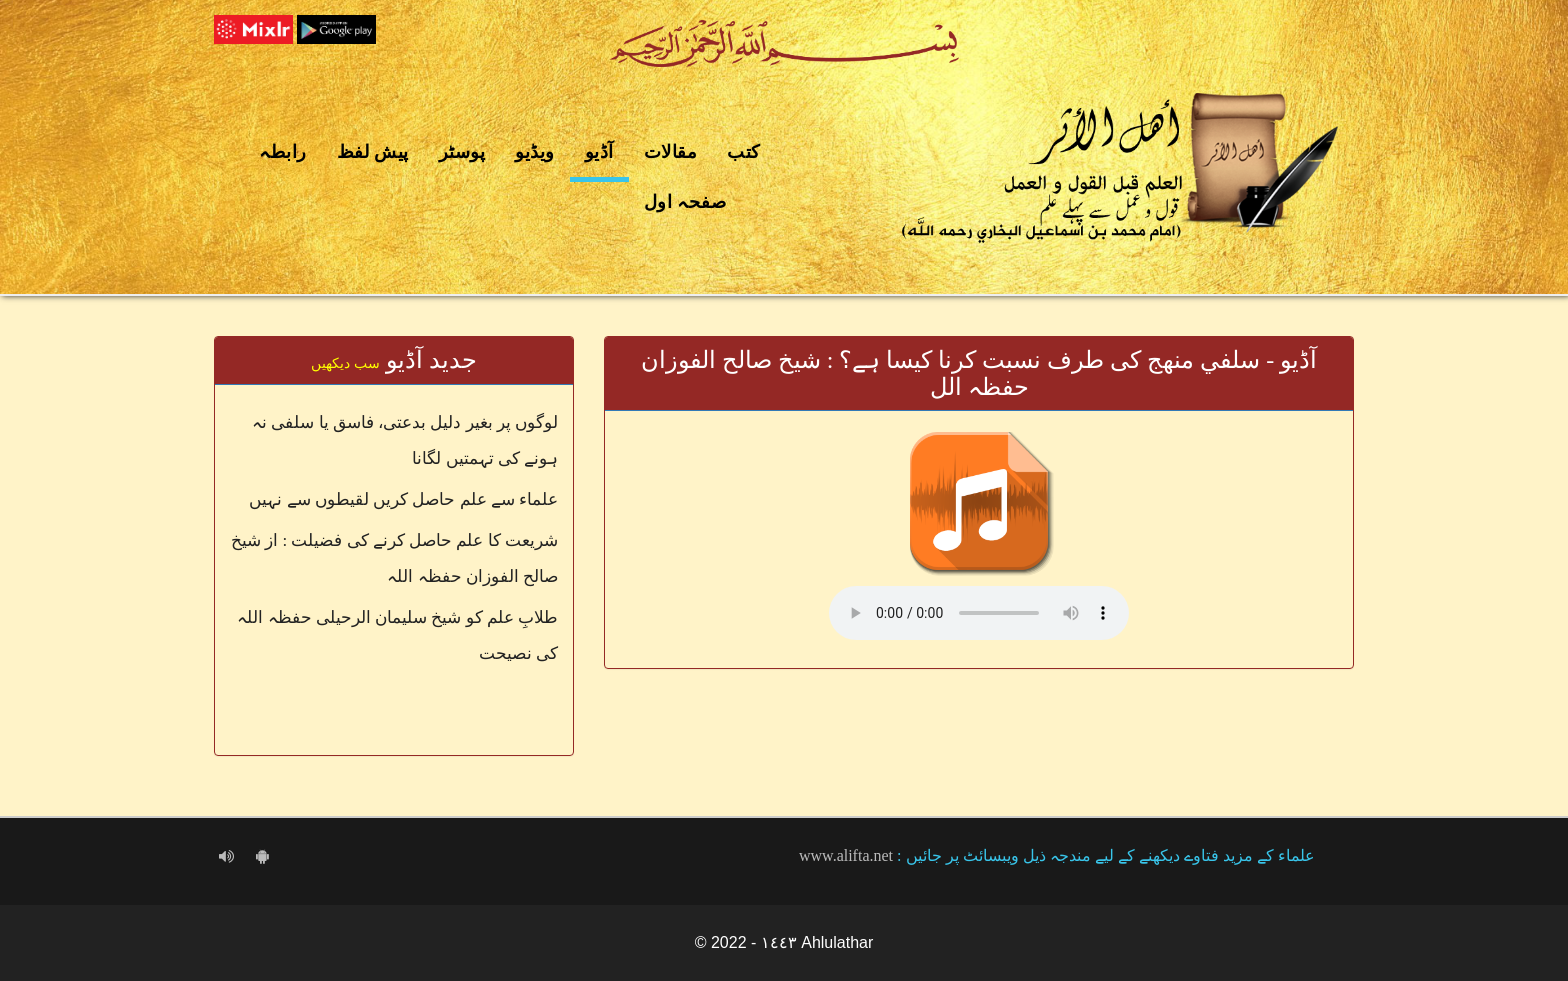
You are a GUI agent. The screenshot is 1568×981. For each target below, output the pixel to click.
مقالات (671, 152)
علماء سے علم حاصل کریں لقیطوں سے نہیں (403, 499)
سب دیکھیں (345, 363)
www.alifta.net (846, 855)
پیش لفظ (373, 152)
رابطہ (283, 152)
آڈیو (599, 152)
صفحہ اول (685, 202)
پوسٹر (462, 152)
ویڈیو (535, 152)
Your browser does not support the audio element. (979, 613)
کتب (744, 152)
